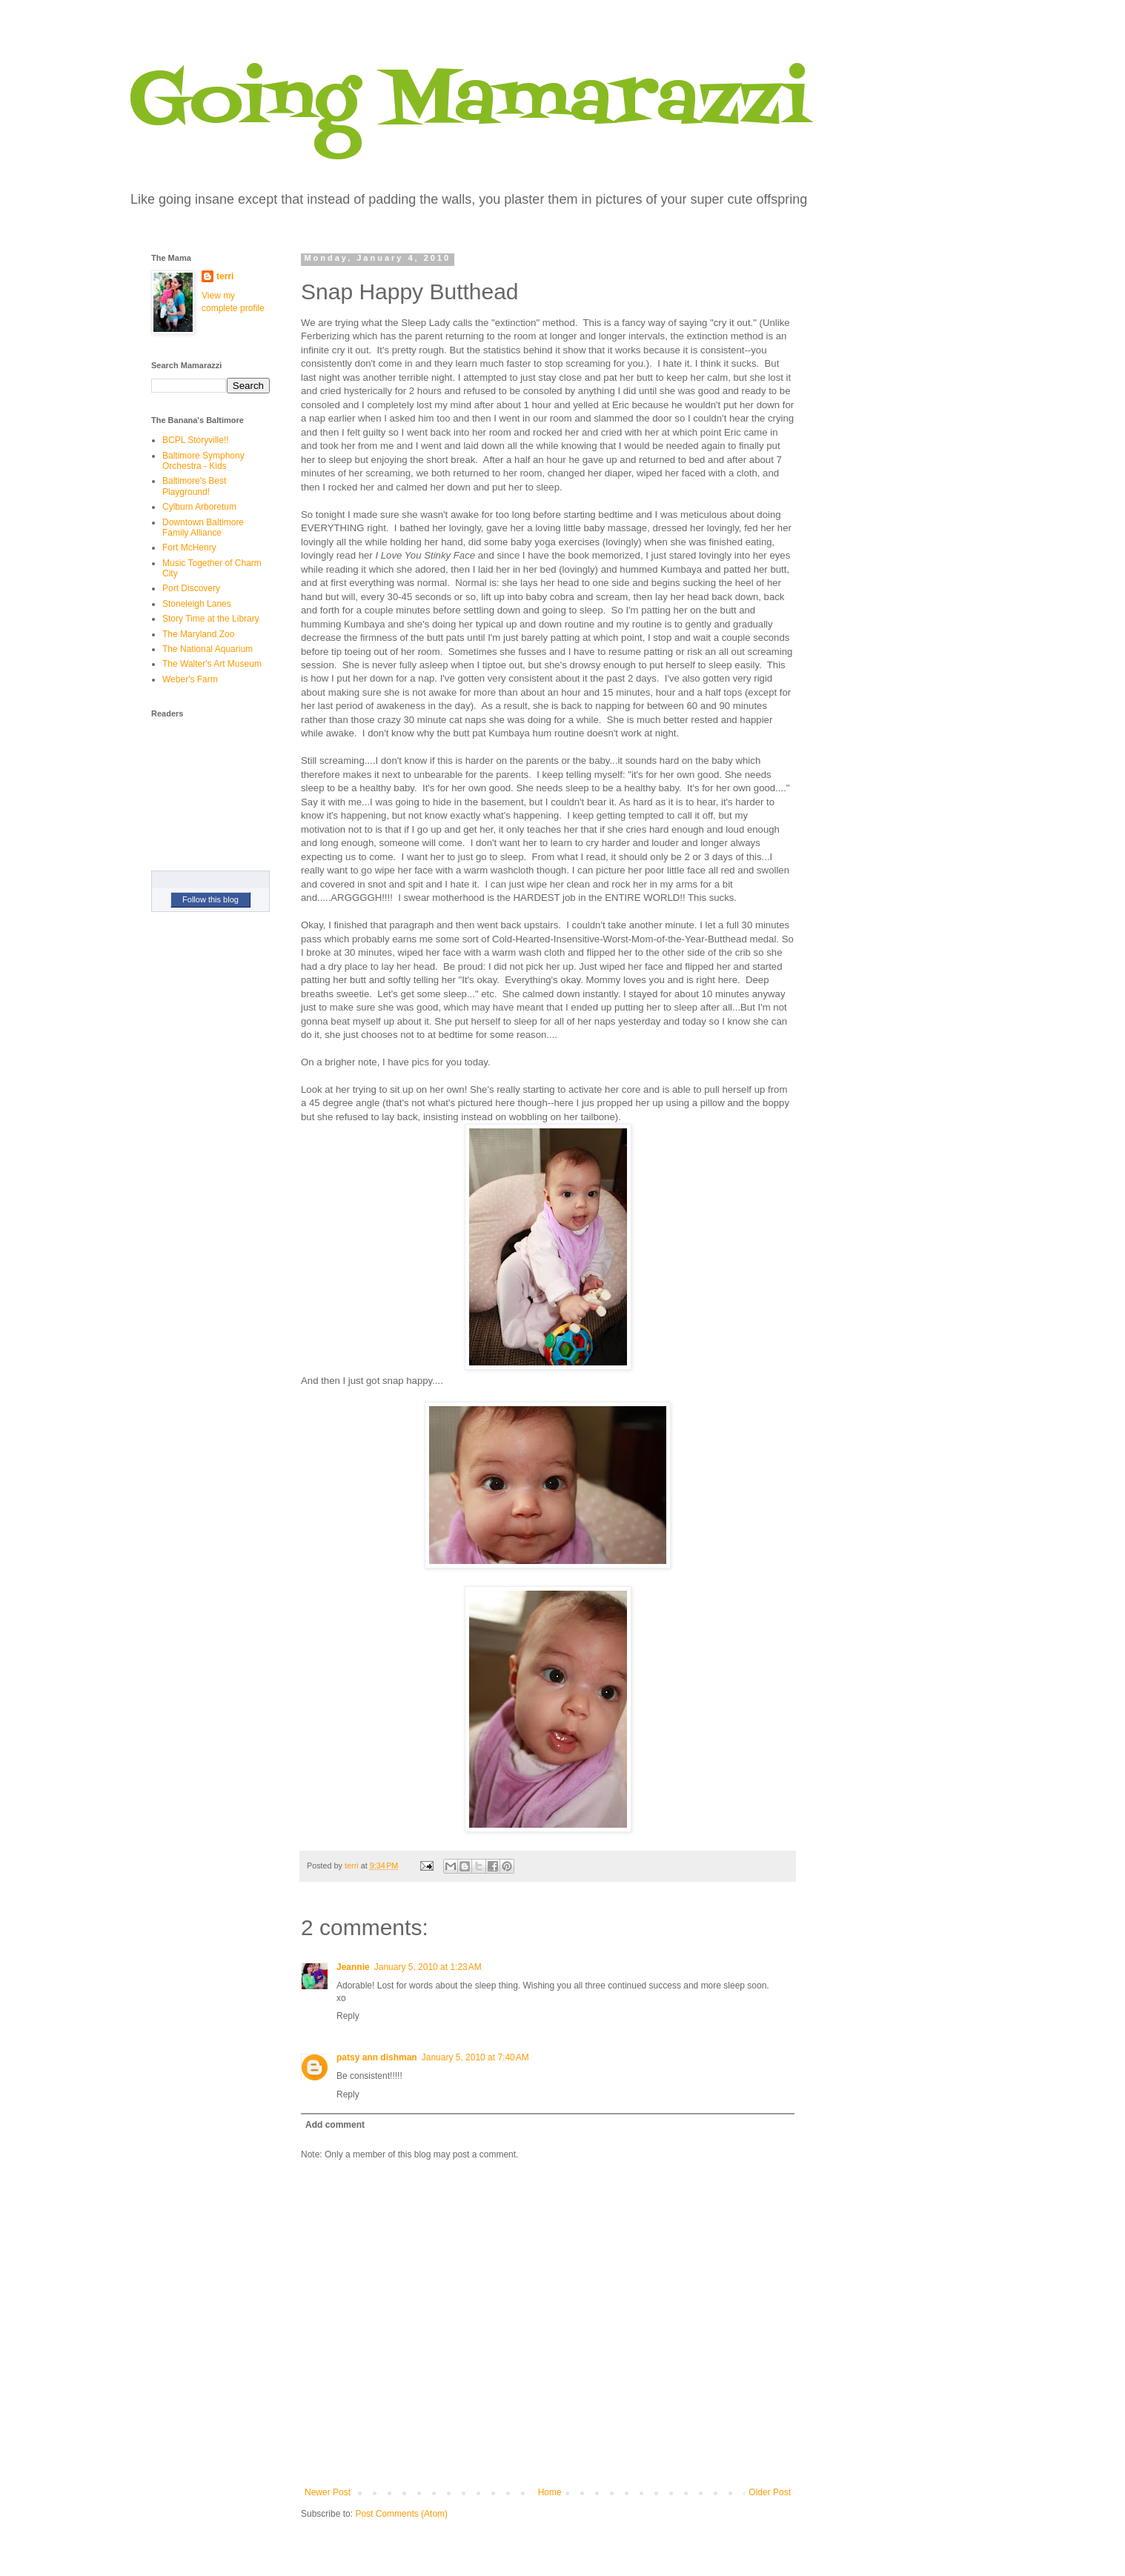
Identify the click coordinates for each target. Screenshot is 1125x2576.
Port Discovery (191, 588)
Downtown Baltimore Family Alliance (203, 527)
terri (224, 276)
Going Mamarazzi (469, 103)
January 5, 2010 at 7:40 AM (475, 2057)
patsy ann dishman (376, 2057)
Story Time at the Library (210, 618)
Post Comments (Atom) (401, 2514)
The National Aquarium (207, 649)
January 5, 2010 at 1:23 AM (428, 1967)
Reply (347, 2016)
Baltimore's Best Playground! (194, 486)
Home (550, 2492)
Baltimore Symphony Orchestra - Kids (203, 460)
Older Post (770, 2492)
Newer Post (328, 2492)
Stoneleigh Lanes (196, 604)
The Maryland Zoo (198, 634)
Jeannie (353, 1967)
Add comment (335, 2125)
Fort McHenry (189, 547)
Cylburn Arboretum (199, 507)
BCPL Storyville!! (195, 440)
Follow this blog (210, 899)
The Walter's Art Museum (212, 664)
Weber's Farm (190, 679)
